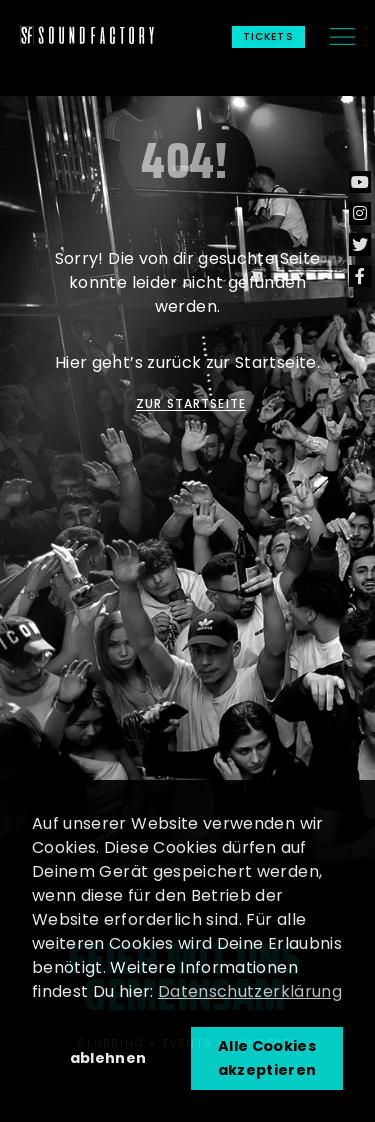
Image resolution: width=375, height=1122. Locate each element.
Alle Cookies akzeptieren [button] (267, 1058)
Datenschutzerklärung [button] (250, 991)
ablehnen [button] (108, 1058)
